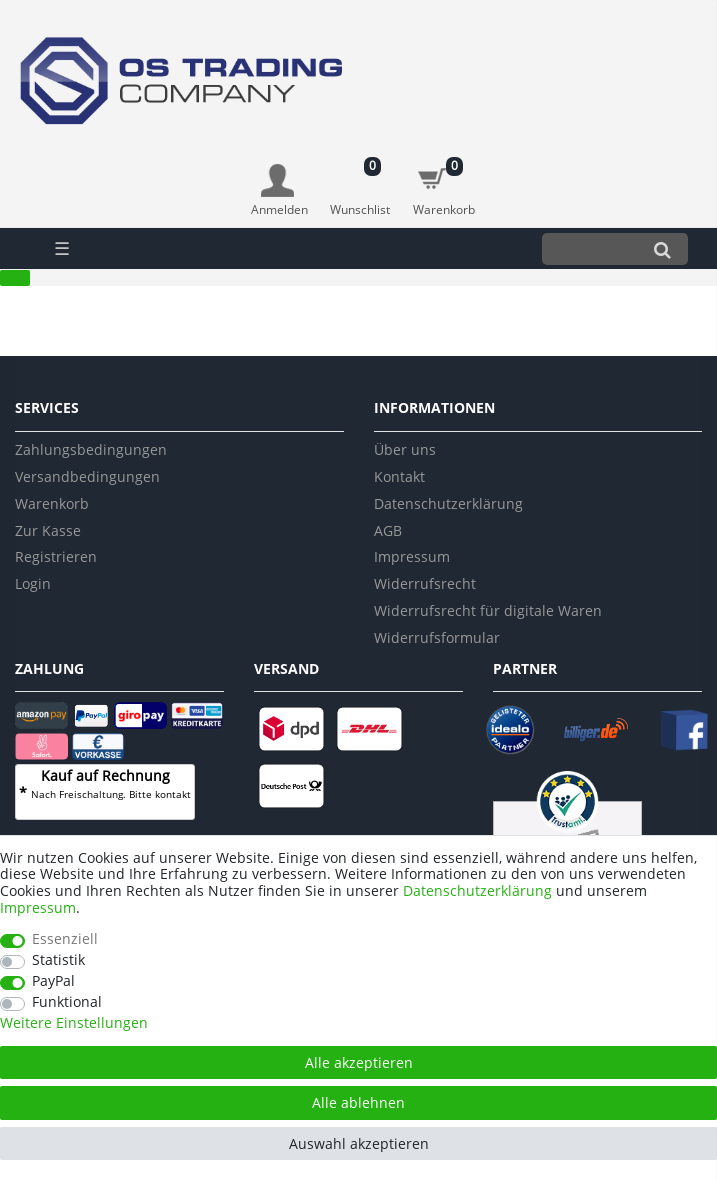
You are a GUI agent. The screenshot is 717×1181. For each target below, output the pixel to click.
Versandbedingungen (87, 476)
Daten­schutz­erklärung (477, 890)
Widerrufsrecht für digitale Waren (488, 610)
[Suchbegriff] (589, 248)
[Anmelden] (279, 191)
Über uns (405, 449)
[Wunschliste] (360, 180)
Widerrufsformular (437, 637)
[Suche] (662, 248)
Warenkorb (52, 503)
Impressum (412, 556)
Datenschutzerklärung (448, 503)
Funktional (67, 1002)
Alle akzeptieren (359, 1062)
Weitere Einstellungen (74, 1023)
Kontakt (399, 476)
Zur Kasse (48, 530)
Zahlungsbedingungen (91, 449)
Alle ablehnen (358, 1102)
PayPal (53, 981)
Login (33, 583)
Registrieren (56, 556)
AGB (388, 530)
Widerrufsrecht (425, 583)
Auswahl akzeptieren (359, 1143)
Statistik (58, 960)
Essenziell (65, 939)
